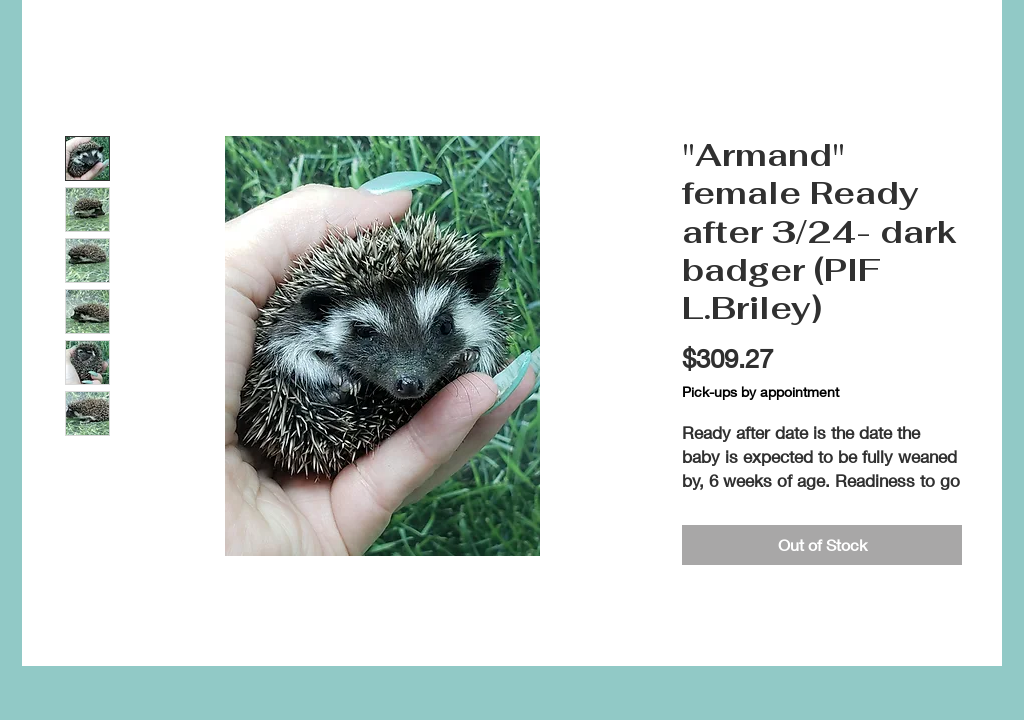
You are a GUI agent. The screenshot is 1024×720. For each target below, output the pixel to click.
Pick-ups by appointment (760, 391)
